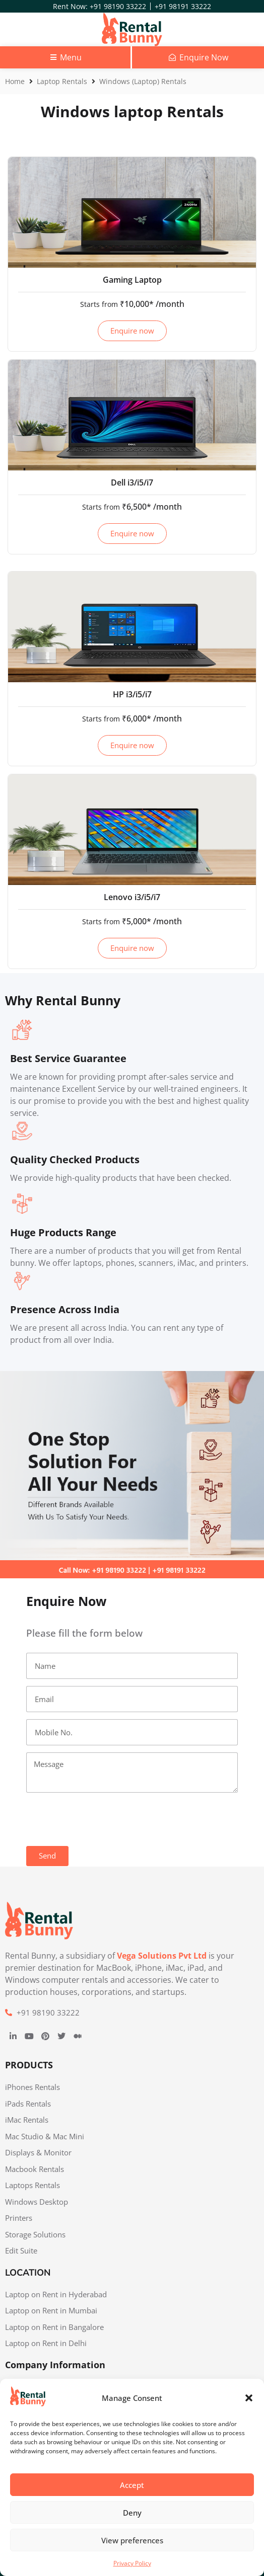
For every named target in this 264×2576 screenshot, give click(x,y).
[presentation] (102, 1819)
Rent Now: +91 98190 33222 (99, 6)
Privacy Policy (132, 2563)
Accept (132, 2485)
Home (15, 81)
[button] (249, 2398)
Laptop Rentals (62, 81)
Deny (132, 2513)
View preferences (132, 2540)
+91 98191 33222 (183, 6)
